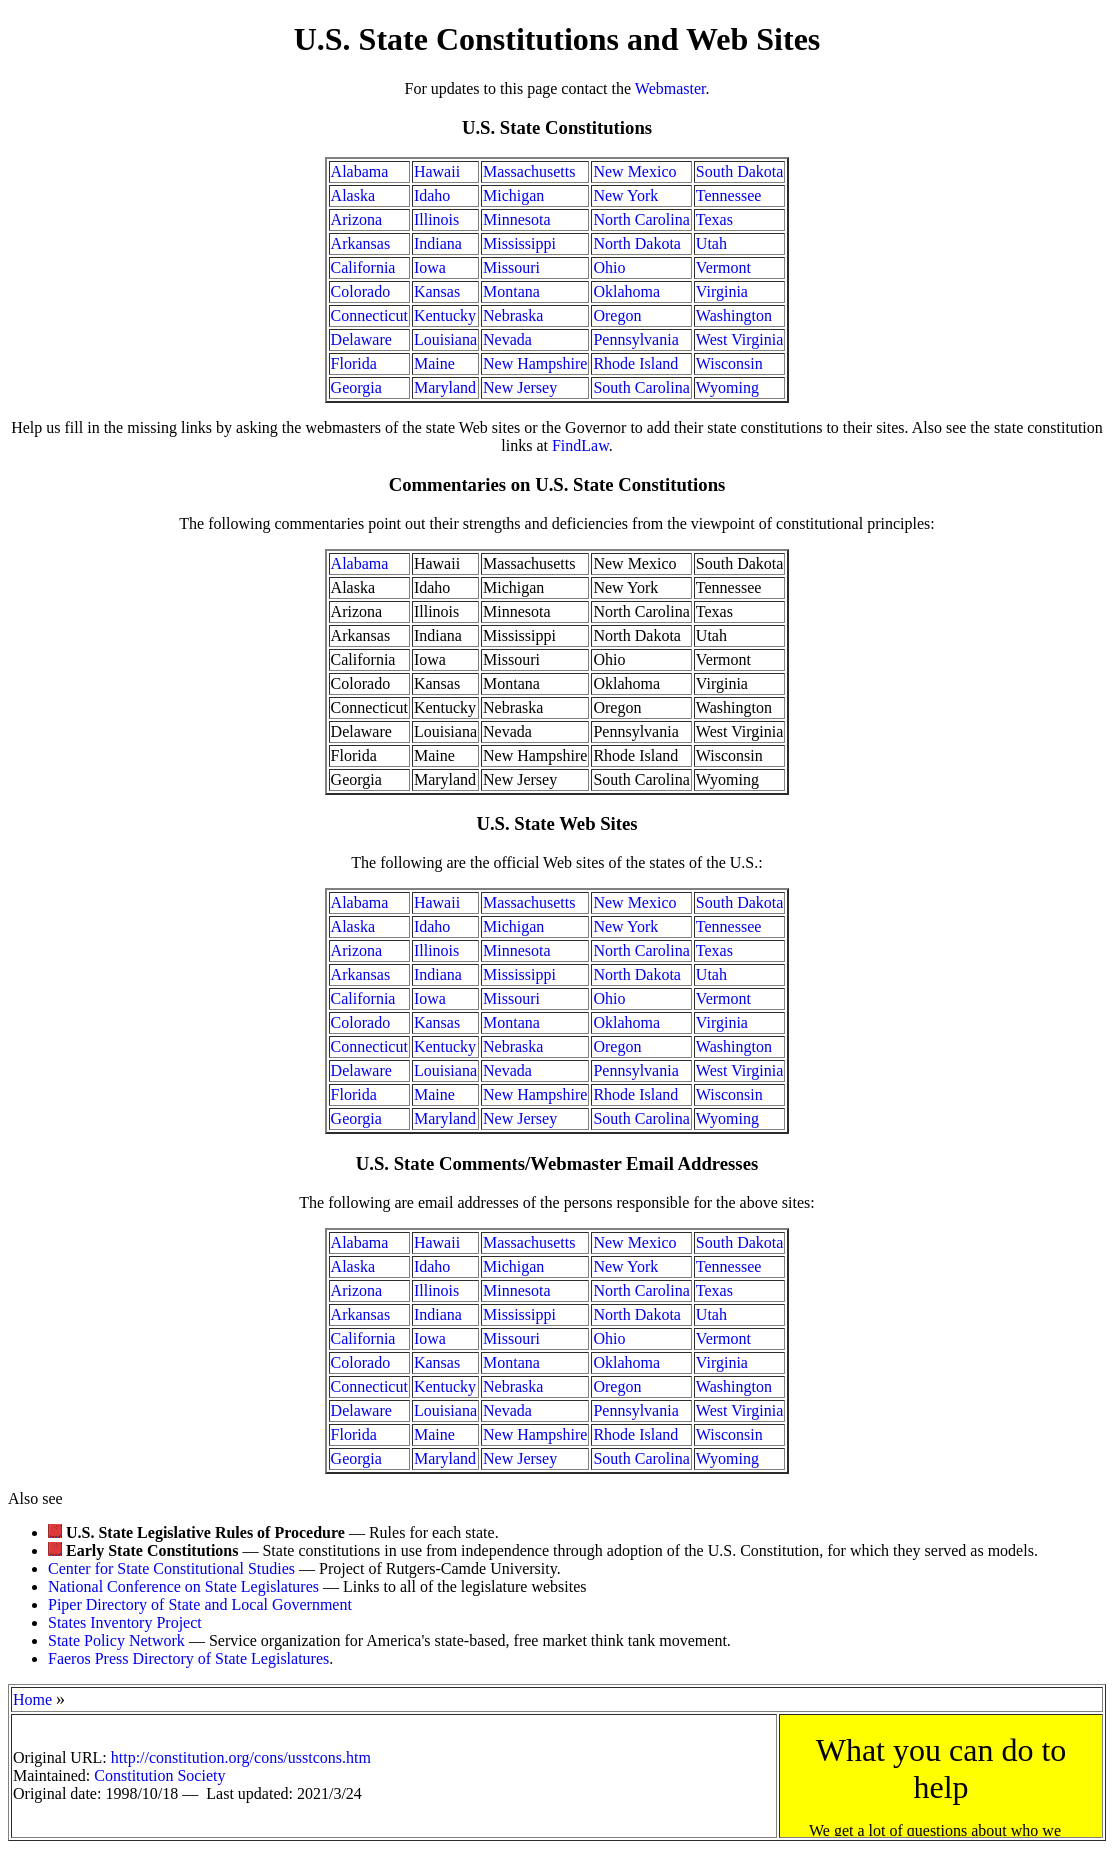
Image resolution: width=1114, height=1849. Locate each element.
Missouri (511, 267)
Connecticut (369, 315)
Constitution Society (159, 1775)
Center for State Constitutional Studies (171, 1568)
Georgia (356, 387)
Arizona (357, 219)
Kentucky (445, 315)
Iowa (430, 267)
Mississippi (519, 243)
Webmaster (670, 88)
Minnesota (517, 219)
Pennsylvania (635, 339)
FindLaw (580, 445)
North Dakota (637, 243)
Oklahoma (626, 291)
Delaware (361, 339)
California (363, 267)
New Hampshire (535, 363)
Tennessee (729, 195)
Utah (711, 243)
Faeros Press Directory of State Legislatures (188, 1658)
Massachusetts (529, 171)
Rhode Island (635, 363)
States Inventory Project (125, 1622)
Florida (354, 363)
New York (625, 195)
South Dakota (740, 171)
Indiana (438, 243)
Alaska (353, 195)
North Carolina (641, 219)
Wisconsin (729, 363)
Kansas (437, 291)
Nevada (507, 339)
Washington (734, 315)
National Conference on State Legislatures (183, 1586)
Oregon (617, 315)
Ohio (609, 267)
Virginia (722, 291)
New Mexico (634, 171)
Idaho (432, 195)
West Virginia (739, 339)
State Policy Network (116, 1640)
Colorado (361, 291)
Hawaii (437, 171)
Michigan (513, 195)
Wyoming (727, 387)
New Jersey (520, 387)
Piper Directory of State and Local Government (200, 1604)
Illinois (436, 219)
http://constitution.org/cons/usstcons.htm (241, 1757)
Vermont (723, 267)
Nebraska (513, 315)
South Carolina (641, 387)
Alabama (360, 171)
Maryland (445, 387)
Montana (511, 291)
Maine (434, 363)
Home (32, 1699)
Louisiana (445, 339)
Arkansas (361, 243)
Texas (714, 219)
